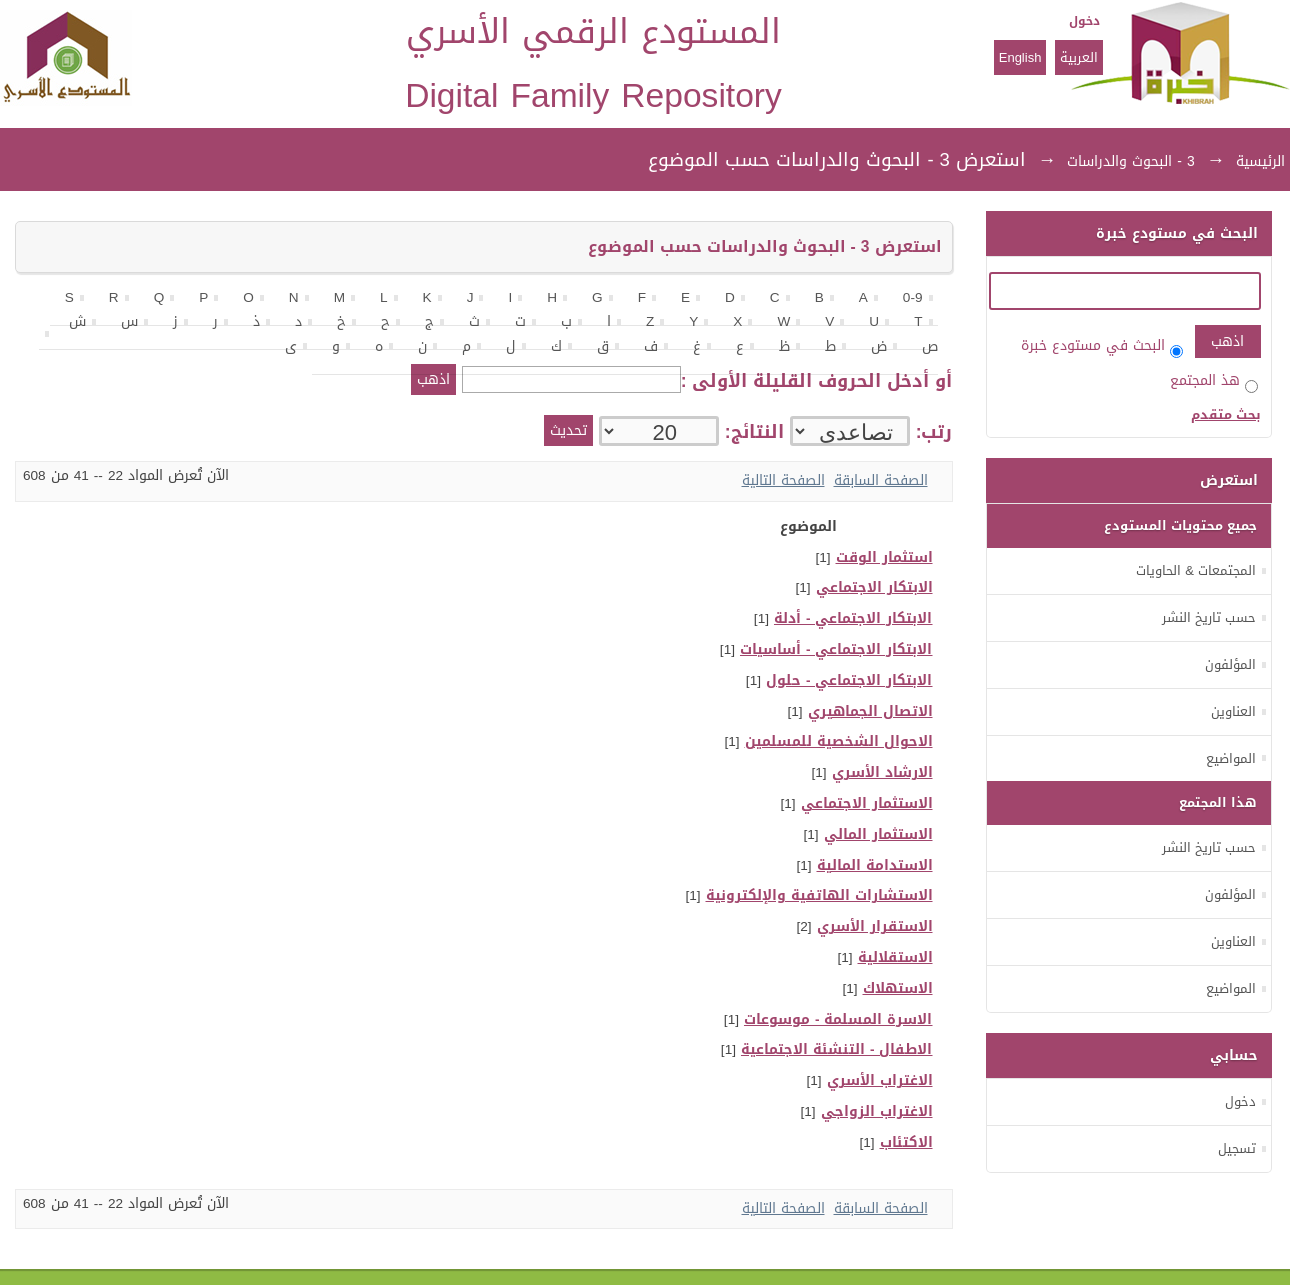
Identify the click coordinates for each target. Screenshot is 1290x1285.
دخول (1084, 21)
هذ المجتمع (1214, 380)
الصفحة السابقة (881, 480)
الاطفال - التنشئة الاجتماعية (837, 1049)
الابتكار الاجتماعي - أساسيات (836, 649)
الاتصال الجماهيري (870, 711)
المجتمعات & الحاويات (1196, 570)
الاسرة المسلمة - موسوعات (838, 1019)
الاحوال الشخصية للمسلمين (839, 741)
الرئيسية (1260, 161)
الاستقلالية (895, 957)
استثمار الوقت (884, 557)
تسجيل (1237, 1148)
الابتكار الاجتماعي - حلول (849, 680)
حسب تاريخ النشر (1209, 617)
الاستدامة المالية (875, 865)
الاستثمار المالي (878, 834)
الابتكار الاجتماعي (874, 587)
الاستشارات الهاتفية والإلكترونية (819, 895)
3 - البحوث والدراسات (1130, 161)
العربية (1079, 57)
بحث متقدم (1226, 415)
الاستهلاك (898, 988)
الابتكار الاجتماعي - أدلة (853, 618)
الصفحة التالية (783, 480)
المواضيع (1231, 758)
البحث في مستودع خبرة (1102, 345)
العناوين (1233, 711)
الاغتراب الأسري (880, 1080)
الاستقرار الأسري (875, 926)
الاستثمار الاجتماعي (867, 803)
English (1020, 57)
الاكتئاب (906, 1142)
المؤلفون (1230, 664)
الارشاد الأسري (882, 772)
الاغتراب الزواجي (877, 1111)
